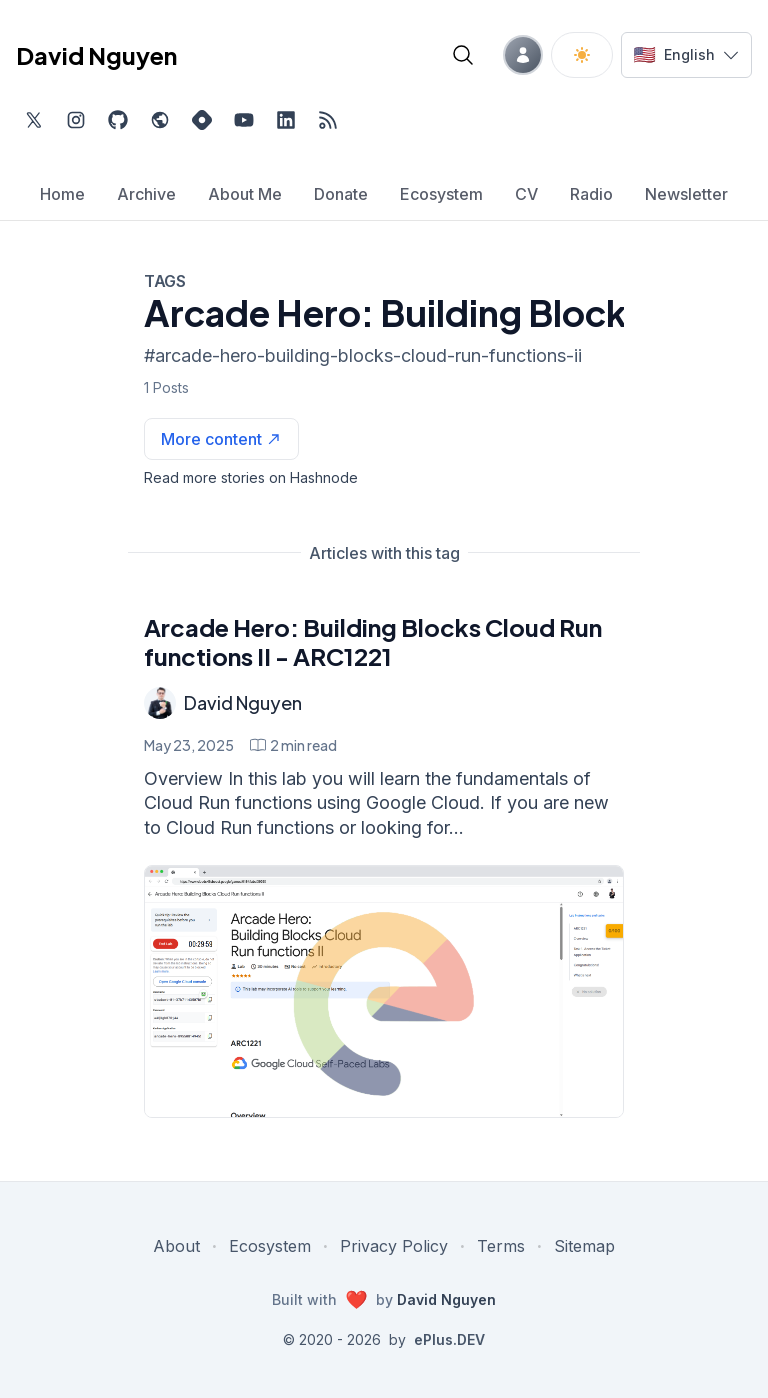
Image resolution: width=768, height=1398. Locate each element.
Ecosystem (270, 1246)
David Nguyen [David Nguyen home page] (96, 55)
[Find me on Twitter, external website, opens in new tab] (34, 120)
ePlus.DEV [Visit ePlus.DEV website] (449, 1339)
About (176, 1246)
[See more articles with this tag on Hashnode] (221, 439)
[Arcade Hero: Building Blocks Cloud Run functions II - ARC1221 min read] (293, 745)
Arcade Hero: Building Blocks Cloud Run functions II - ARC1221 (373, 641)
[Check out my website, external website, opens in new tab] (160, 120)
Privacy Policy (394, 1246)
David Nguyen (243, 702)
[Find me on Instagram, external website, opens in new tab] (76, 120)
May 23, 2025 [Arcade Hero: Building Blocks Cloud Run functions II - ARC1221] (189, 745)
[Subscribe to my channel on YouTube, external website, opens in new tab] (244, 120)
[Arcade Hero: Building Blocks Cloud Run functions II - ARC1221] (384, 991)
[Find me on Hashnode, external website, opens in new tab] (202, 120)
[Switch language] (686, 55)
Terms (501, 1246)
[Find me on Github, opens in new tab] (118, 120)
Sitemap (584, 1246)
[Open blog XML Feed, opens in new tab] (328, 120)
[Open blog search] (463, 55)
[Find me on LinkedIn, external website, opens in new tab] (286, 120)
